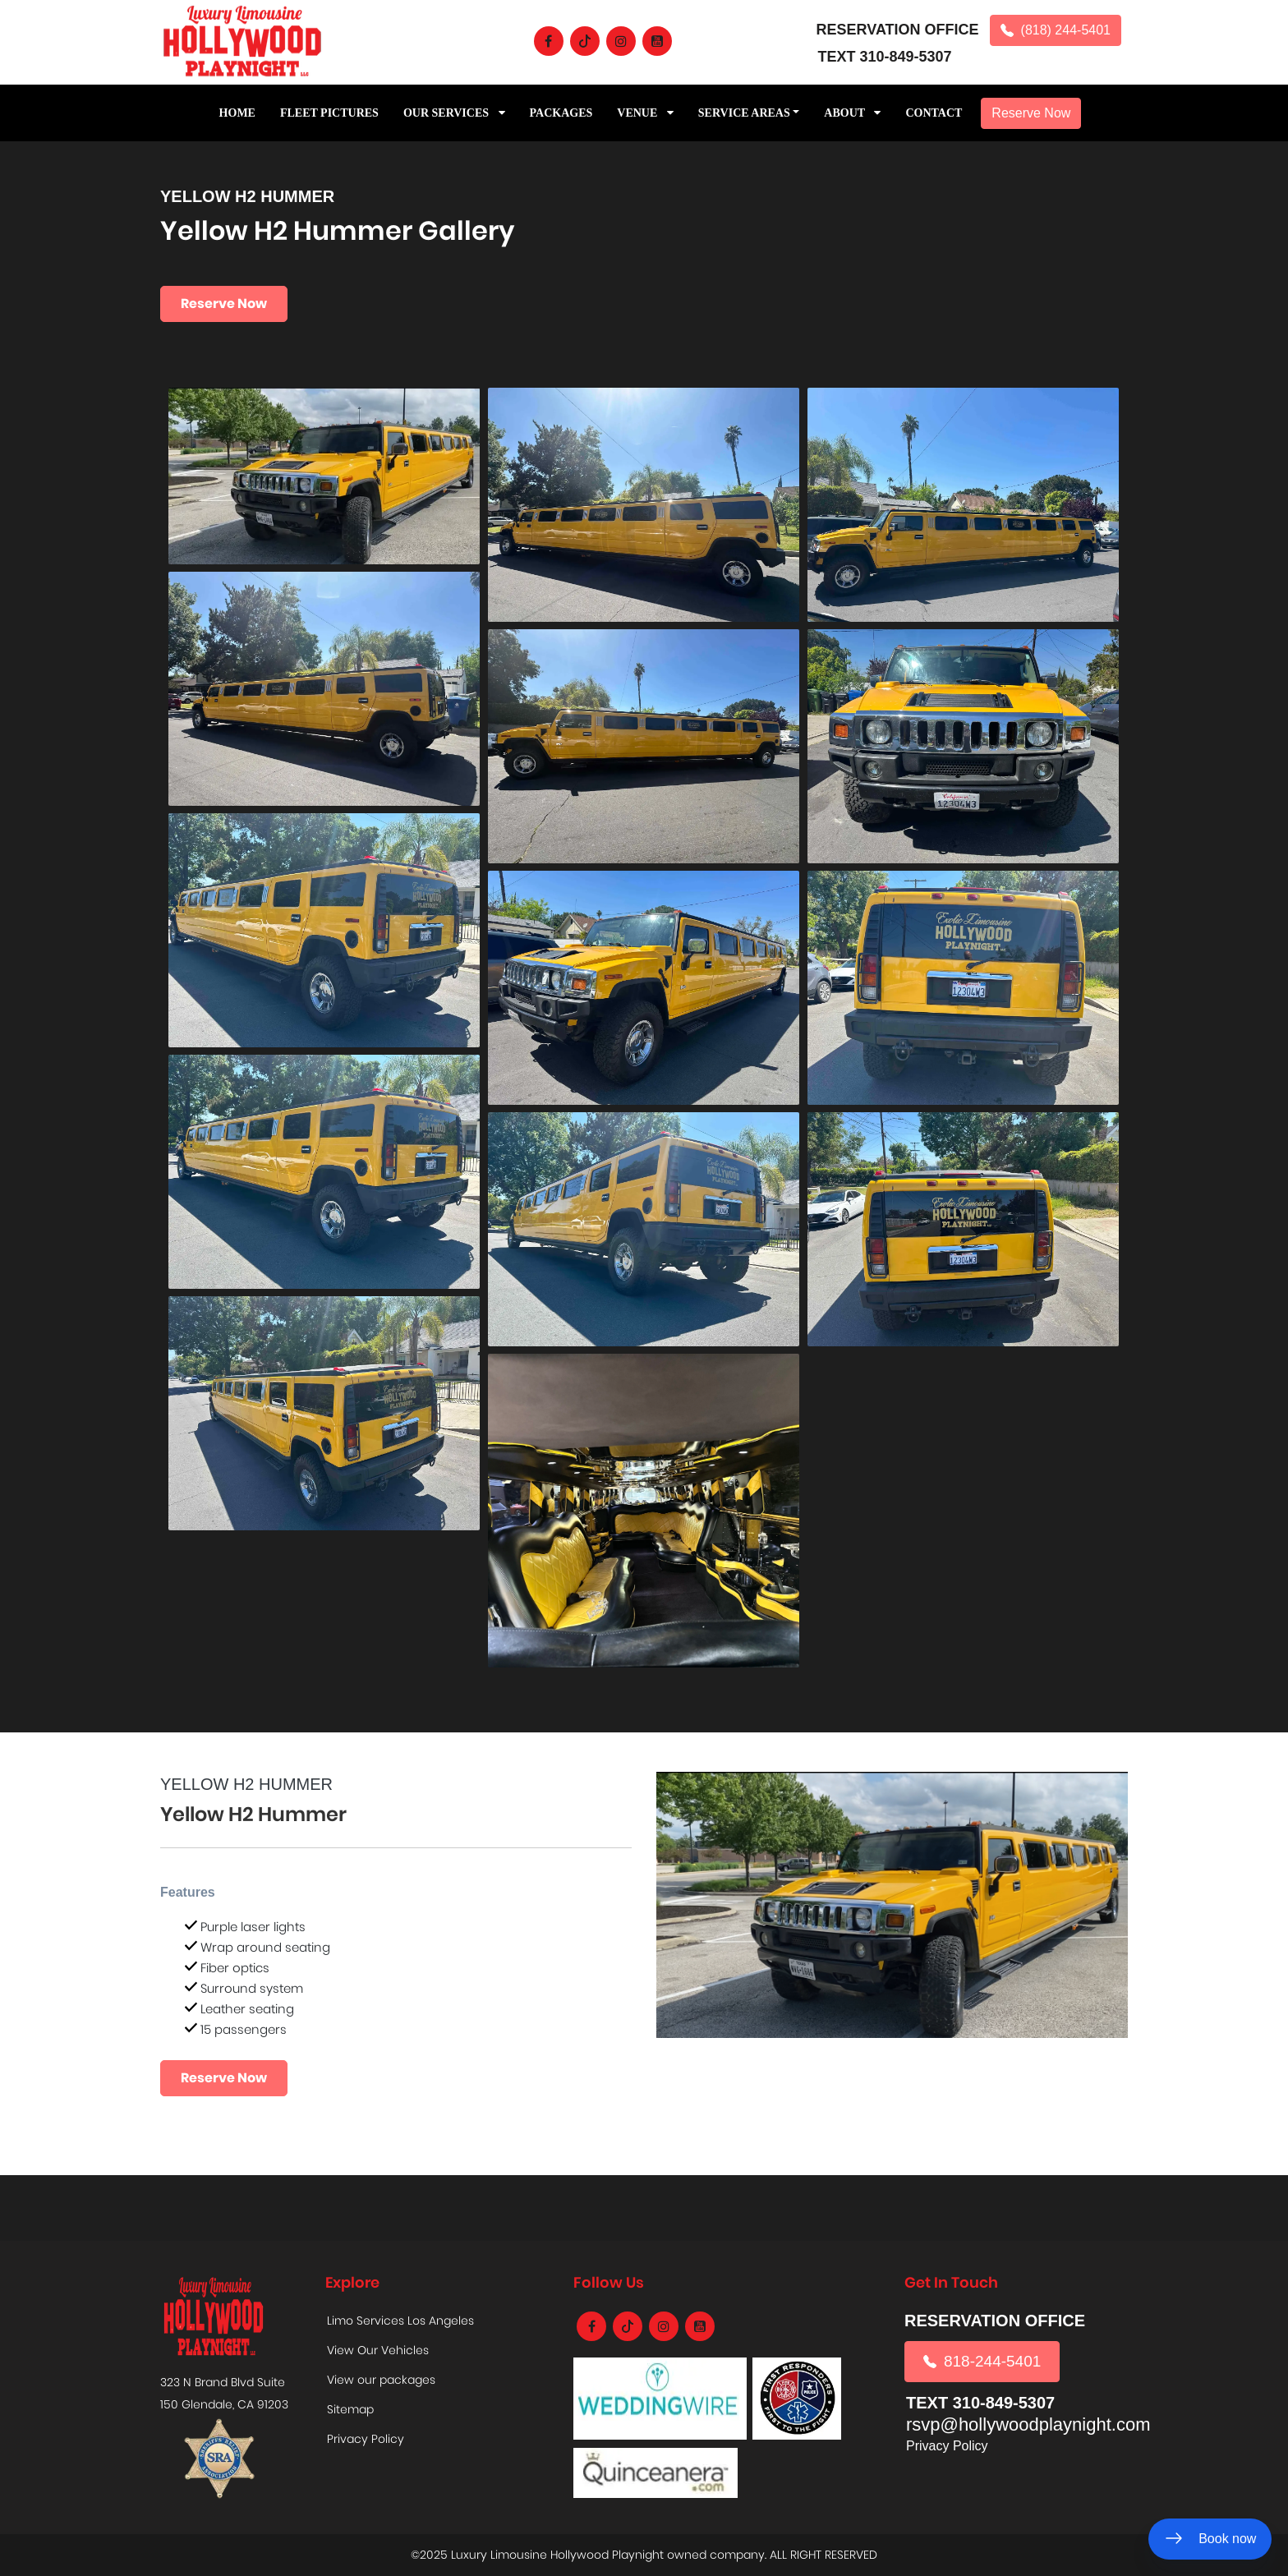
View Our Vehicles (378, 2350)
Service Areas (744, 113)
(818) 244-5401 (1055, 30)
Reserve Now (1030, 113)
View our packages (381, 2379)
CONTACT (933, 113)
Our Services (454, 113)
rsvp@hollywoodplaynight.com (1028, 2424)
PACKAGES (561, 113)
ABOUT (852, 113)
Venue (645, 113)
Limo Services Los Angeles (400, 2320)
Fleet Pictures (329, 113)
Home (237, 113)
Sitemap (350, 2409)
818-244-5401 (982, 2361)
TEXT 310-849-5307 (885, 56)
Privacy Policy (365, 2439)
